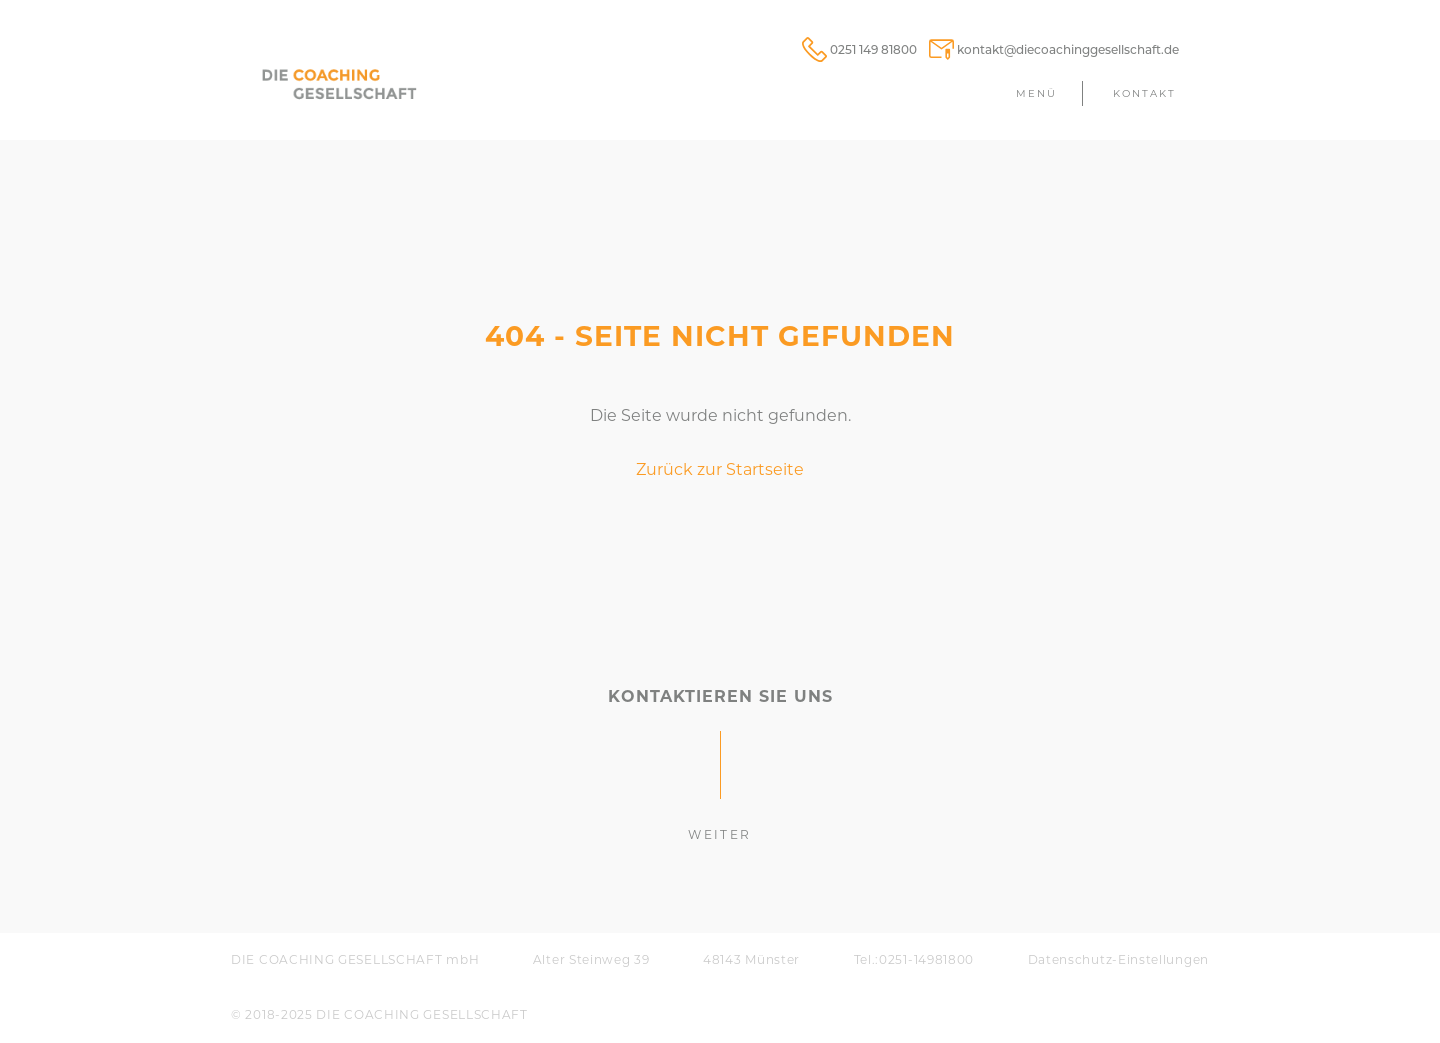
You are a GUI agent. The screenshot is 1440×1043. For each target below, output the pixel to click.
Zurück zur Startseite (720, 469)
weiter (719, 834)
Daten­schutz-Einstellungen (1119, 959)
